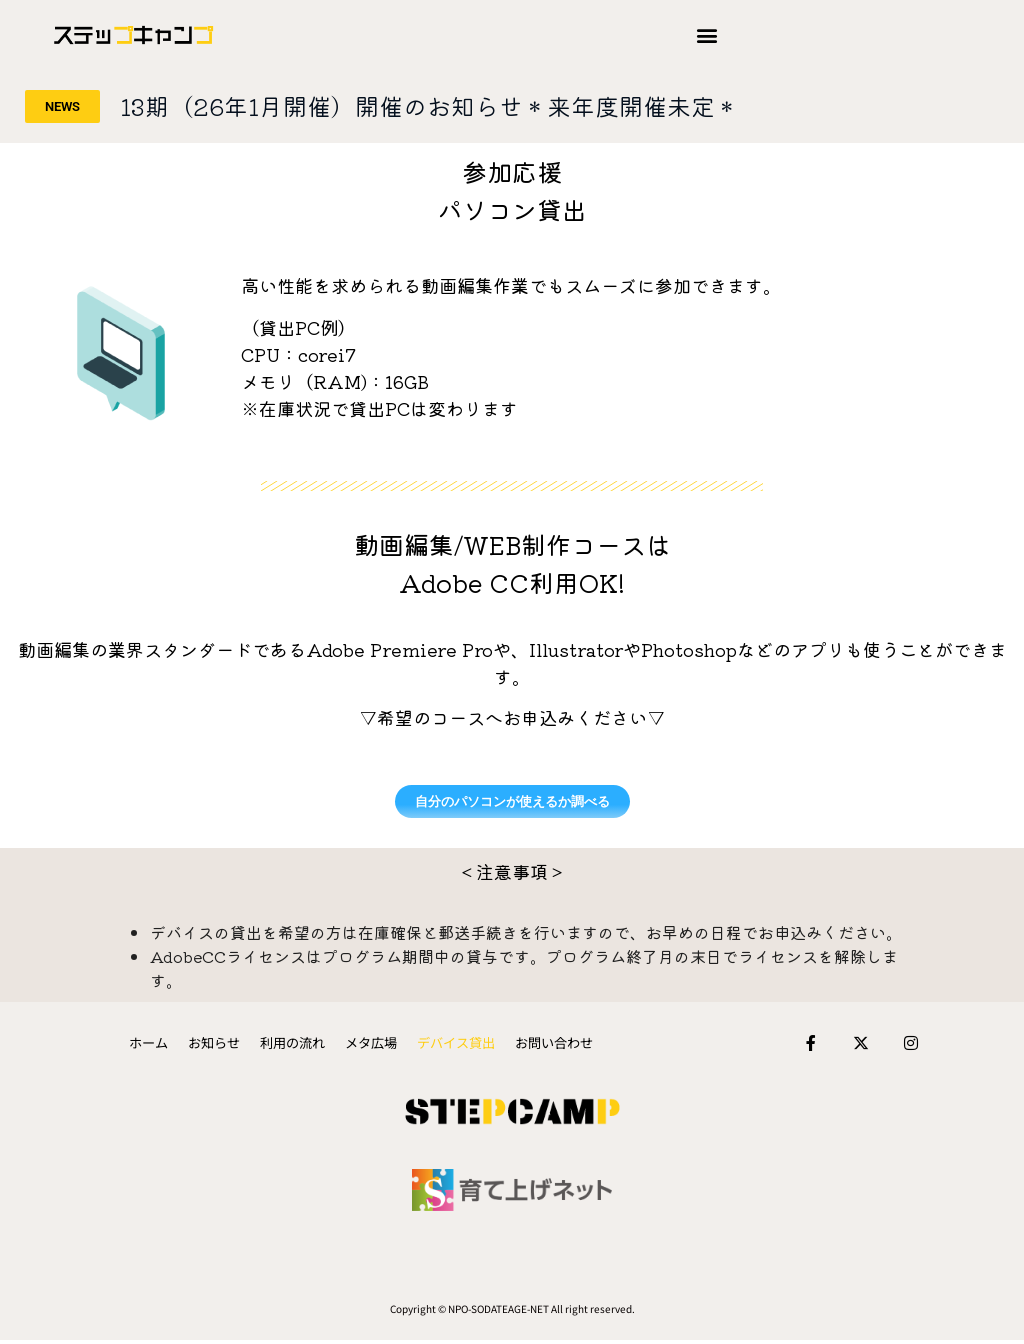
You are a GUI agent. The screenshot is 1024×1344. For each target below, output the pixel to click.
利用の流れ (297, 1044)
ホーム (161, 1044)
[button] (706, 35)
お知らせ (223, 1044)
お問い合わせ (543, 1044)
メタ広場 (371, 1044)
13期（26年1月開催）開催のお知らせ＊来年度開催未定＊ (429, 105)
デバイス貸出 (451, 1044)
